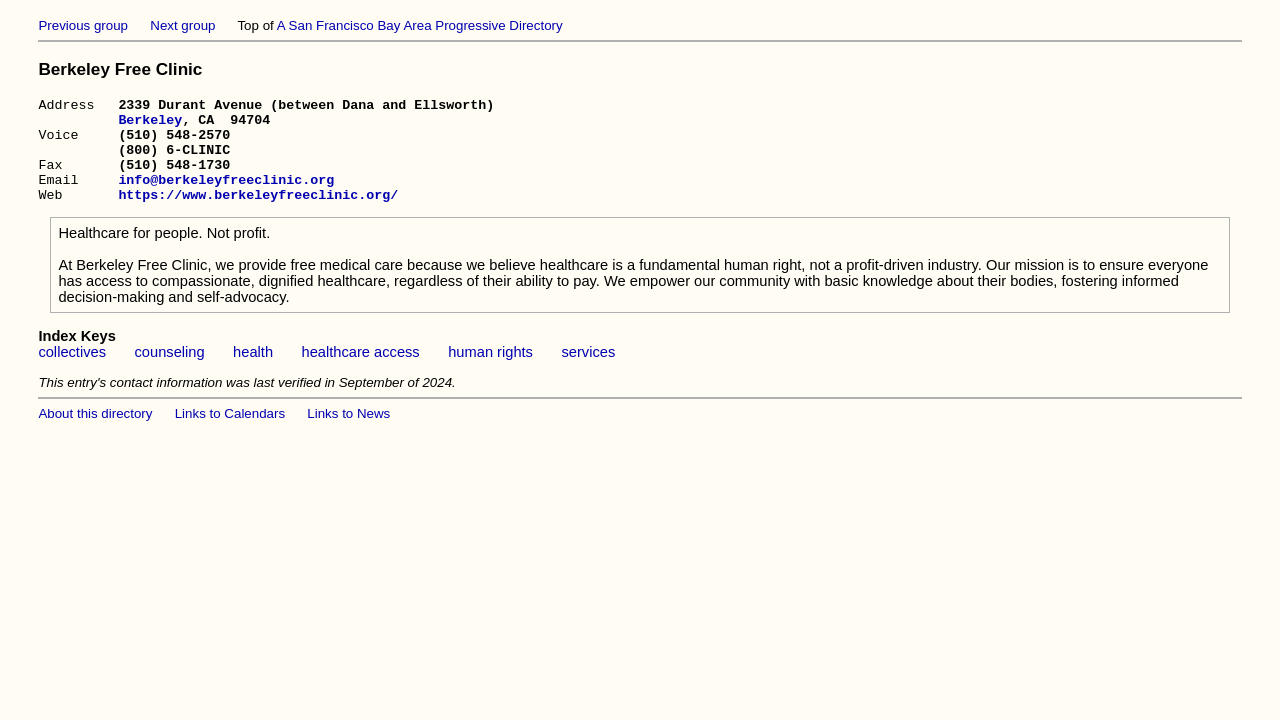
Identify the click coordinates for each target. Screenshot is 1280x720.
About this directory (95, 434)
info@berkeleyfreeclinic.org (226, 197)
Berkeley (150, 125)
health (253, 373)
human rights (490, 373)
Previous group (83, 25)
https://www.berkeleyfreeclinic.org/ (258, 215)
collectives (72, 373)
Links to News (348, 434)
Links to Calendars (230, 434)
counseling (170, 373)
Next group (182, 25)
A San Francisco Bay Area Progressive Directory (420, 25)
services (588, 373)
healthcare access (361, 373)
